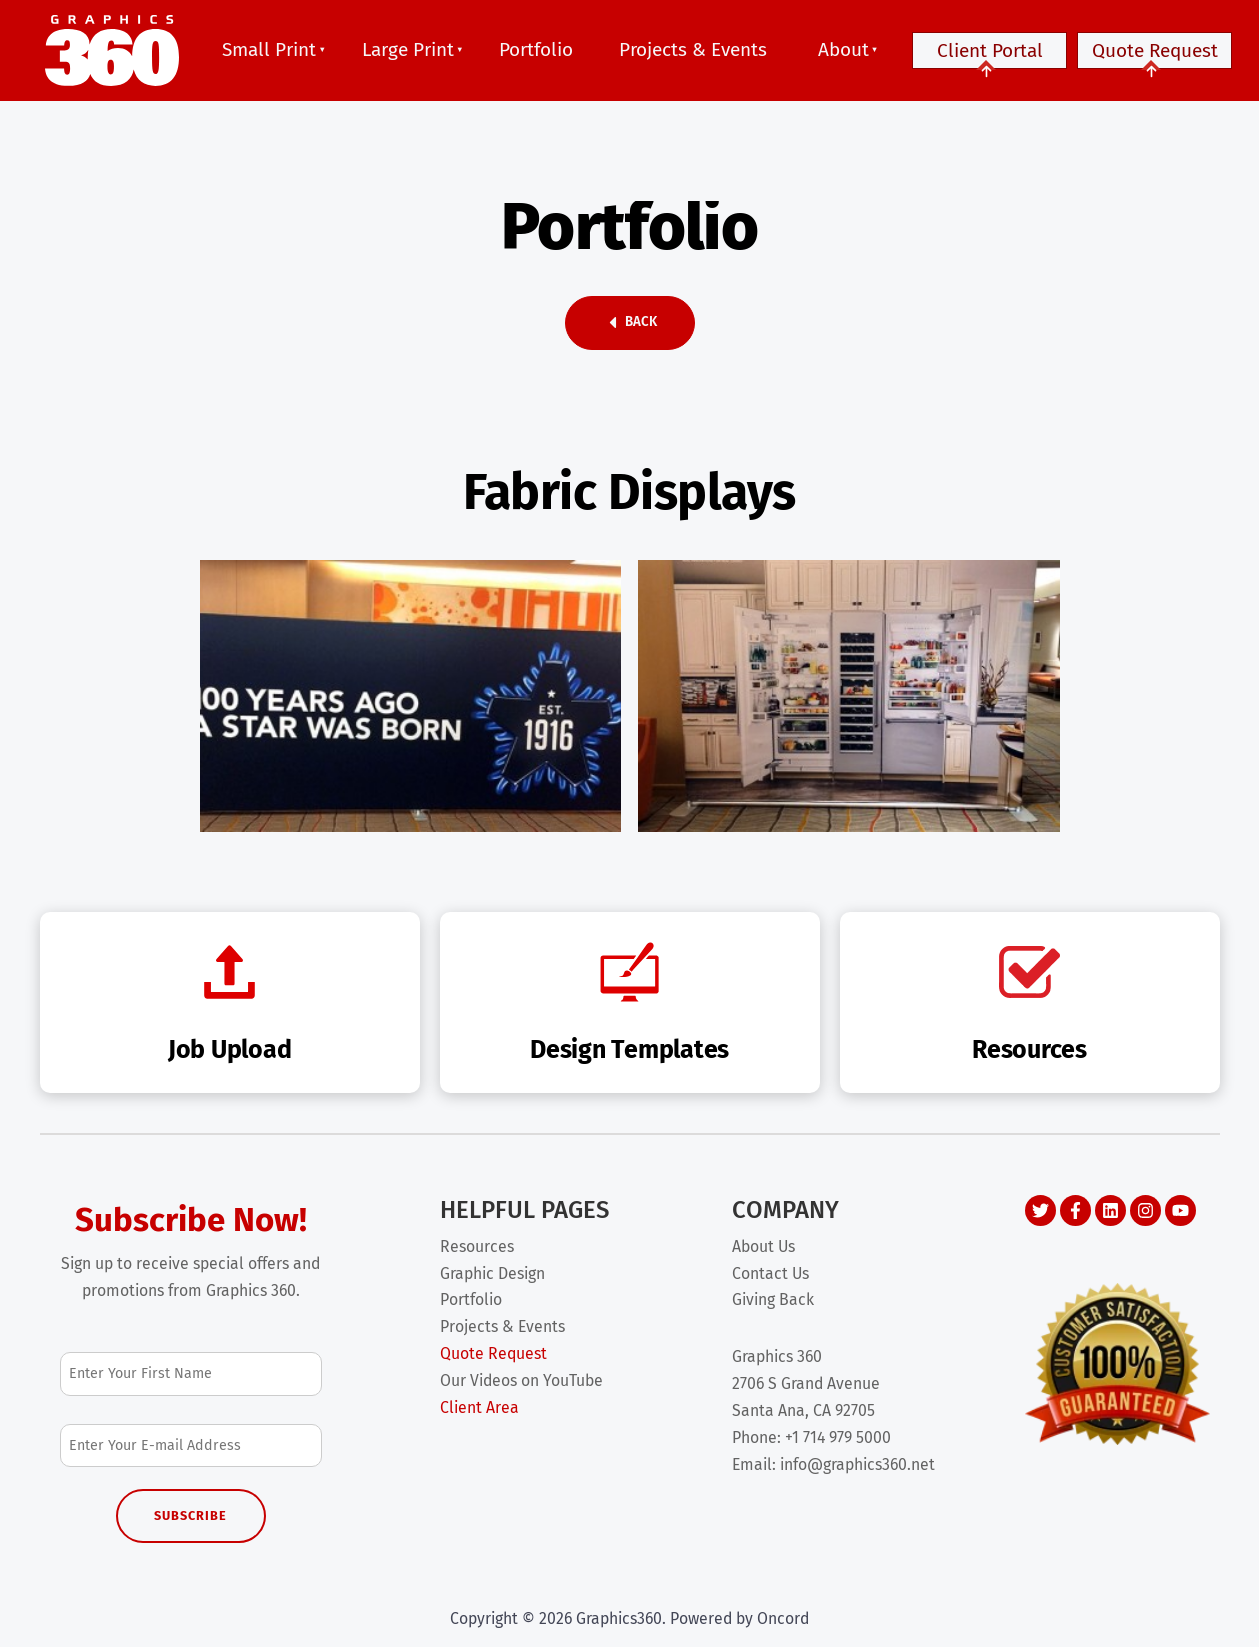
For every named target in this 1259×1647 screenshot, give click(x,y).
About (843, 49)
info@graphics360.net (857, 1464)
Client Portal (989, 58)
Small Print (269, 49)
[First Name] (191, 1373)
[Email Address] (191, 1445)
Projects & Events (693, 49)
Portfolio (536, 49)
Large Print (408, 49)
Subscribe (190, 1515)
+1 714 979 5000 (838, 1437)
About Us (763, 1246)
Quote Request (1154, 58)
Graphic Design (492, 1273)
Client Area (479, 1407)
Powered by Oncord (739, 1618)
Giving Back (773, 1299)
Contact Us (770, 1273)
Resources (477, 1246)
